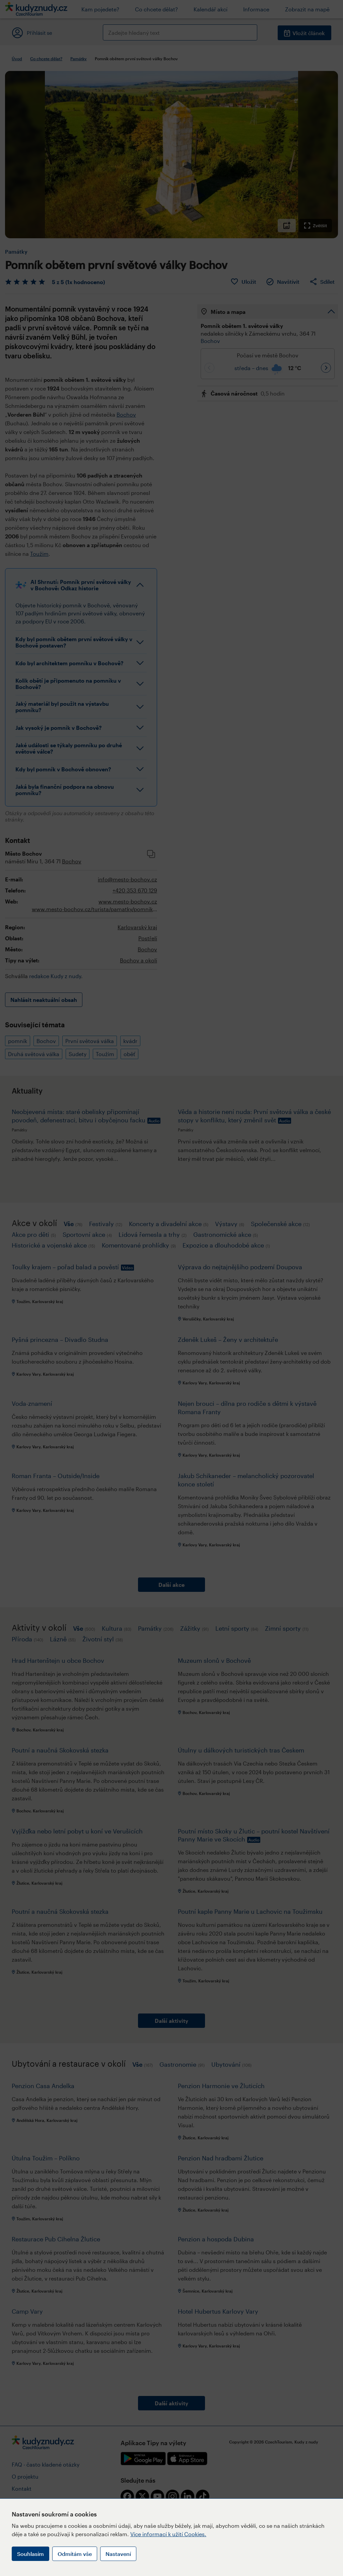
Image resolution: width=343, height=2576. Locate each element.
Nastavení (118, 2554)
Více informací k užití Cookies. (168, 2534)
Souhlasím (30, 2554)
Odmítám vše (75, 2554)
